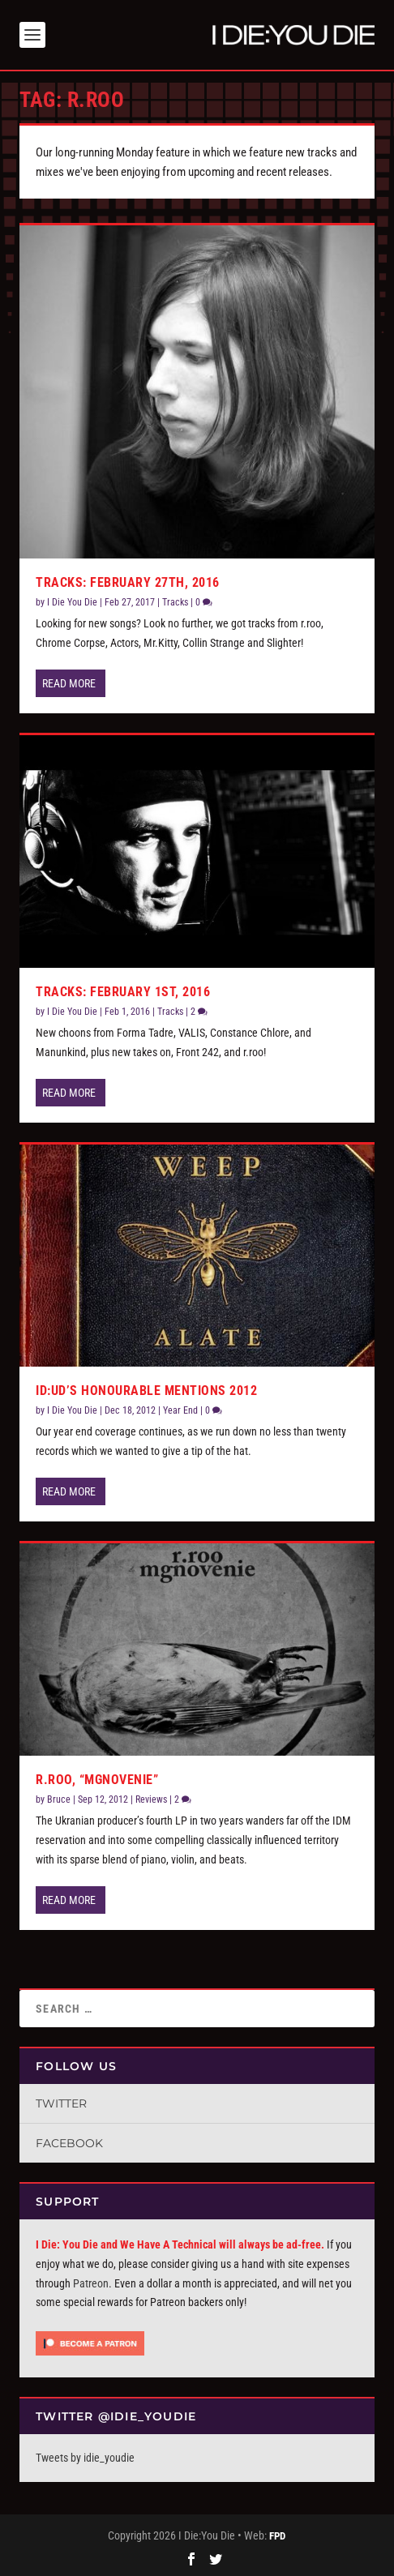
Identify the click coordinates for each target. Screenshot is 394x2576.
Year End (180, 1410)
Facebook (69, 2143)
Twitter (61, 2103)
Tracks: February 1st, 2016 (123, 991)
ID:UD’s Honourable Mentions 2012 (146, 1390)
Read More (69, 683)
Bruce (59, 1799)
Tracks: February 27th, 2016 (128, 582)
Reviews (151, 1799)
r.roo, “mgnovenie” (97, 1779)
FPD (277, 2536)
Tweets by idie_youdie (85, 2457)
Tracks (175, 602)
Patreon (91, 2283)
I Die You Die (72, 602)
